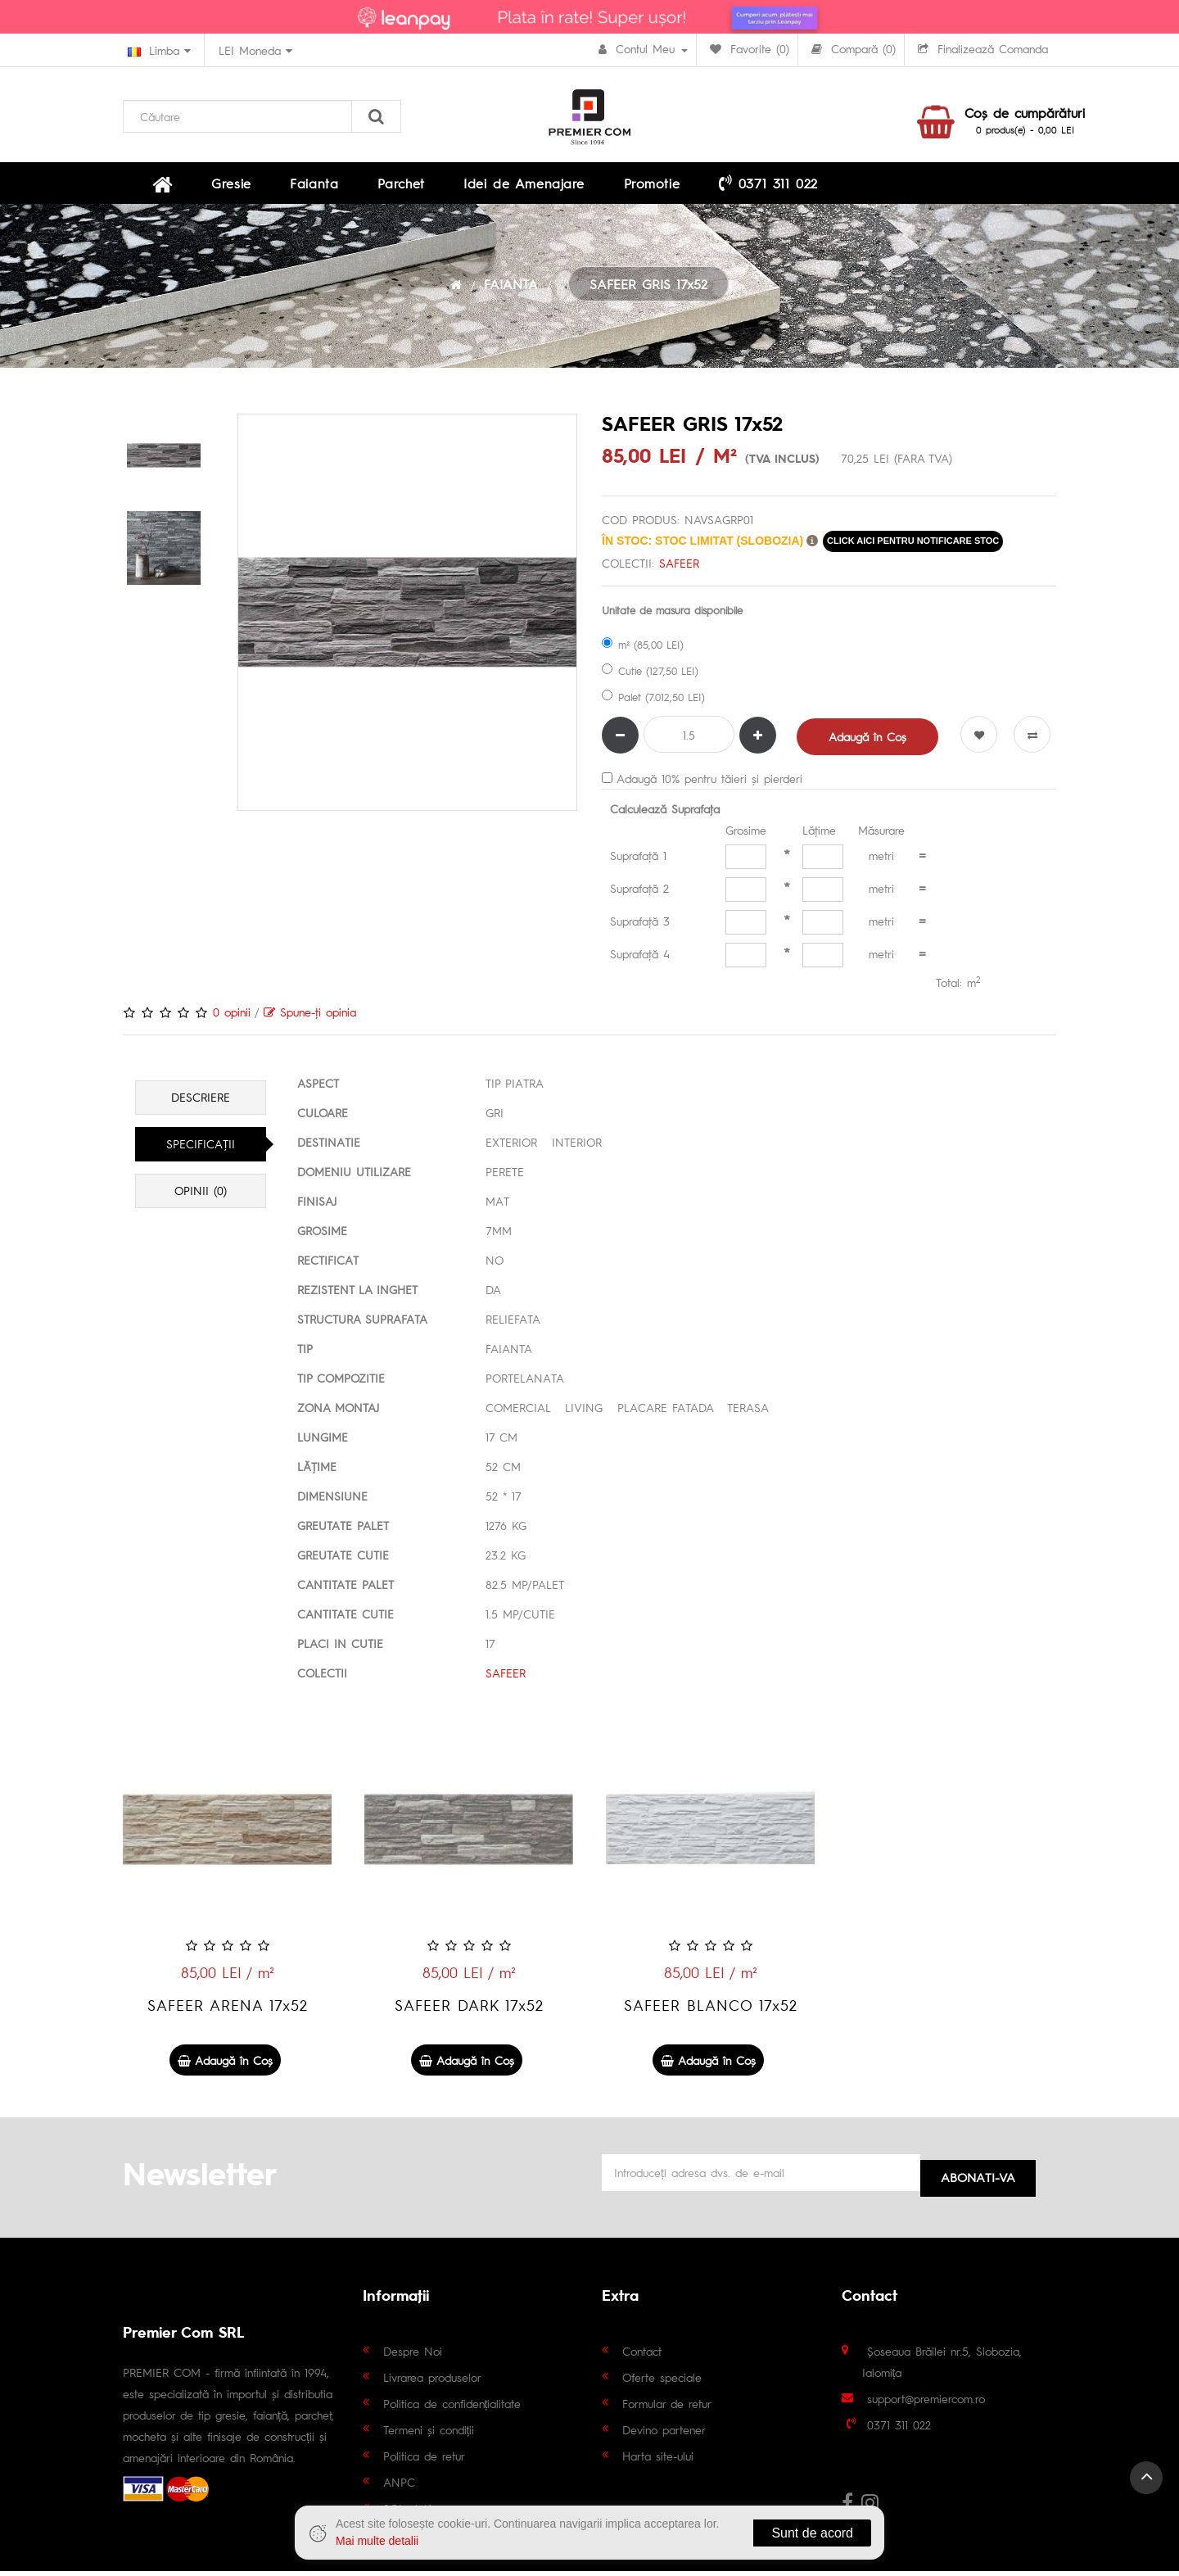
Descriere (200, 1104)
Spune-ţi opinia (310, 1018)
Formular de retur (666, 2407)
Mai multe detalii (377, 2540)
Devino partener (664, 2433)
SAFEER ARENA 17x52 (227, 2011)
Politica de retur (424, 2459)
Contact (642, 2354)
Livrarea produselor (432, 2381)
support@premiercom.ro (926, 2402)
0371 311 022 (654, 186)
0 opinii (232, 1018)
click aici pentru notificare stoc (913, 547)
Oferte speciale (662, 2381)
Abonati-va (978, 2177)
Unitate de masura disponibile (672, 616)
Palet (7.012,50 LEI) (653, 703)
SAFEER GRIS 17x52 (648, 291)
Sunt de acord (812, 2533)
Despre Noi (412, 2354)
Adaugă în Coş (869, 743)
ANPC (399, 2486)
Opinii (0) (200, 1197)
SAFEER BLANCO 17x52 (710, 2011)
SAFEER (679, 569)
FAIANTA (511, 291)
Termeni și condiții (429, 2433)
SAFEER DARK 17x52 (469, 2011)
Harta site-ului (657, 2459)
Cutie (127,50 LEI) (650, 677)
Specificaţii (200, 1150)
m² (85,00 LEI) (643, 651)
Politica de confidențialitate (452, 2407)
